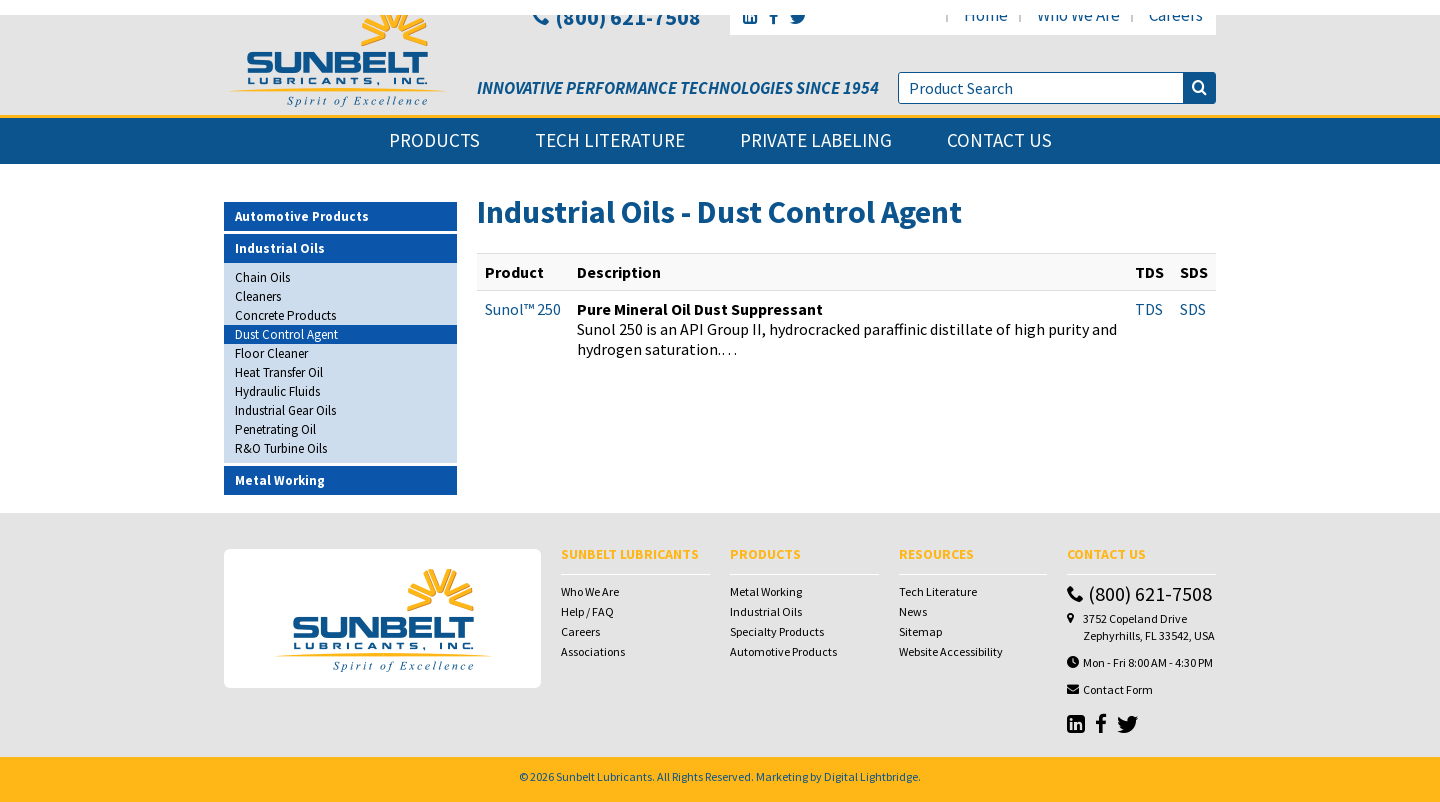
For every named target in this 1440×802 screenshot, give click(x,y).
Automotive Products (783, 651)
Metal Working (766, 591)
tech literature (610, 140)
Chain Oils (262, 277)
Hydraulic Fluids (277, 391)
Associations (593, 651)
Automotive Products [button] (302, 216)
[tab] (340, 216)
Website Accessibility (951, 651)
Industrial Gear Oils (285, 410)
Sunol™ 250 (523, 309)
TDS (1149, 309)
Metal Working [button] (280, 480)
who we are (1078, 15)
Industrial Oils (766, 611)
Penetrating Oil (275, 429)
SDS (1193, 309)
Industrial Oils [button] (280, 248)
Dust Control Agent (286, 334)
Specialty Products (777, 631)
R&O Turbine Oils (281, 448)
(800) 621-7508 (616, 17)
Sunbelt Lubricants (604, 776)
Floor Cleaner (271, 353)
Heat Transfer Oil (279, 372)
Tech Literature (938, 591)
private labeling (816, 140)
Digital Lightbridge (871, 776)
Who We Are (590, 591)
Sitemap (920, 631)
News (913, 611)
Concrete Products (285, 315)
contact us (999, 140)
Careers (580, 631)
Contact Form (1118, 689)
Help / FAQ (587, 611)
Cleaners (258, 296)
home (986, 15)
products (434, 140)
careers (1176, 15)
